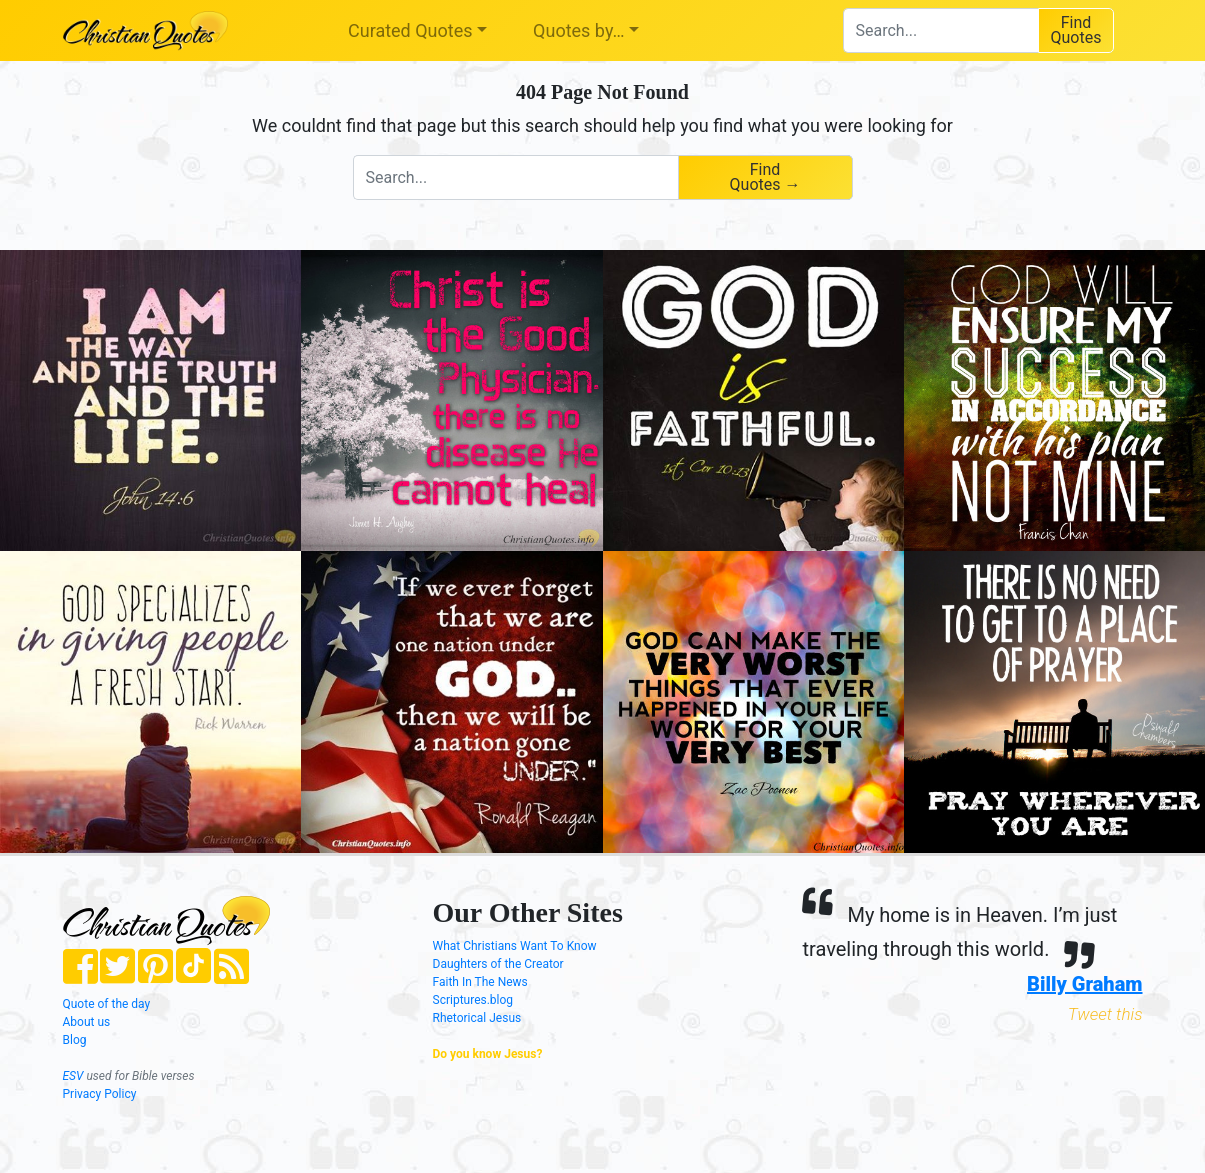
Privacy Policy (100, 1094)
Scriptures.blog (473, 1000)
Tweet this (1105, 1014)
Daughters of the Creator (498, 964)
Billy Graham (1084, 984)
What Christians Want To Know (515, 946)
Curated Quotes (410, 30)
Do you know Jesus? (488, 1054)
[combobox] (940, 30)
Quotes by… (578, 30)
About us (87, 1022)
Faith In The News (480, 982)
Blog (75, 1040)
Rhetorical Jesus (477, 1018)
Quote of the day (107, 1004)
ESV (73, 1076)
